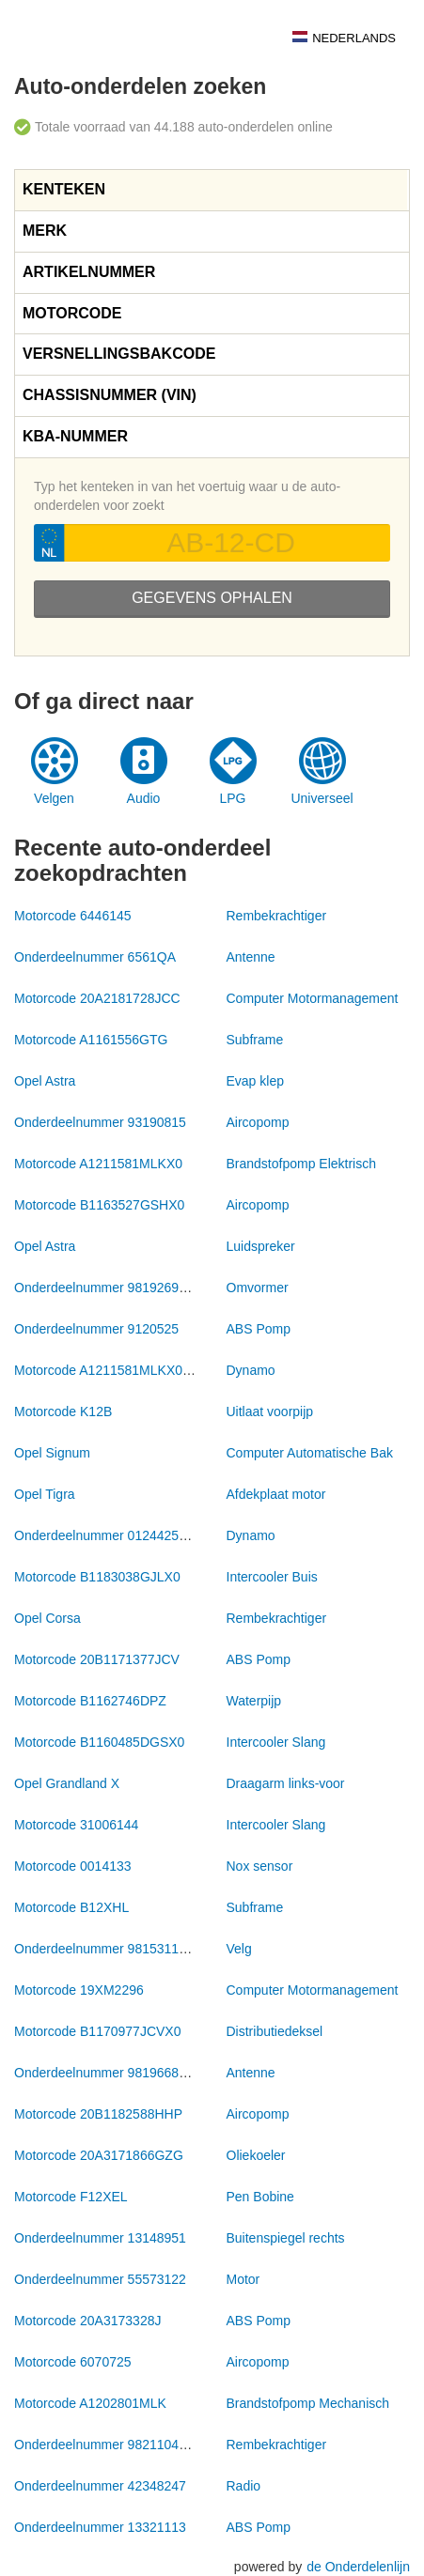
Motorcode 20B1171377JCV (97, 1659)
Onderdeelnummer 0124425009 (107, 1535)
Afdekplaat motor (276, 1494)
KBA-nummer (75, 436)
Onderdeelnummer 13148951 (100, 2237)
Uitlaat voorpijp (270, 1411)
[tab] (212, 190)
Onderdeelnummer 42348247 (100, 2485)
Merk (45, 231)
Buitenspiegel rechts (286, 2237)
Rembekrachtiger (277, 915)
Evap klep (255, 1080)
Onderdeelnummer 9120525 (96, 1328)
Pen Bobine (260, 2196)
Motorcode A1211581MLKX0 (98, 1163)
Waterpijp (254, 1700)
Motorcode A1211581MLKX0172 (109, 1370)
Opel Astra (44, 1080)
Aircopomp (258, 1122)
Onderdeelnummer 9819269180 (107, 1287)
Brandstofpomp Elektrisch (302, 1163)
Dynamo (251, 1370)
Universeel (322, 798)
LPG (232, 798)
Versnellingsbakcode (119, 354)
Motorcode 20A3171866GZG (98, 2155)
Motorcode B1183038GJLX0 (97, 1576)
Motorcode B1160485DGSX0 (99, 1742)
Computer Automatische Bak (310, 1452)
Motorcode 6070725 (73, 2361)
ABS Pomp (259, 1328)
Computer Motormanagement (313, 998)
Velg (239, 1948)
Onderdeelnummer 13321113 (100, 2527)
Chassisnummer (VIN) (109, 395)
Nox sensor (260, 1866)
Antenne (251, 956)
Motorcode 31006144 (76, 1824)
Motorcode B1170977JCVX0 (97, 2031)
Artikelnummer (89, 272)
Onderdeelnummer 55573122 (100, 2279)
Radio (244, 2485)
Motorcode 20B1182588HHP (98, 2113)
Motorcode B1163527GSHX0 (99, 1204)
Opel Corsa (47, 1618)
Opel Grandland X (66, 1783)
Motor (243, 2279)
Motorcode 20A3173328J (87, 2320)
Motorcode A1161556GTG (90, 1039)
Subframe (255, 1039)
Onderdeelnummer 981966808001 (114, 2072)
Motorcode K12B (63, 1411)
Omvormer (258, 1287)
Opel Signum (52, 1452)
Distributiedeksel (275, 2031)
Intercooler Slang (276, 1742)
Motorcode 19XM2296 (79, 1990)
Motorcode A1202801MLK (90, 2403)
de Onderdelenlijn (358, 2566)
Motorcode (72, 313)
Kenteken (64, 189)
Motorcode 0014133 (73, 1866)
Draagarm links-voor (286, 1783)
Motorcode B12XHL (71, 1907)
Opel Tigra (44, 1494)
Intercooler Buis (272, 1576)
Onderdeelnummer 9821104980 (107, 2444)
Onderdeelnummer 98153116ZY (108, 1948)
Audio (144, 798)
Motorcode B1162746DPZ (90, 1700)
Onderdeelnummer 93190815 (100, 1122)
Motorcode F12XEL (71, 2196)
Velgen (54, 798)
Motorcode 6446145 (73, 915)
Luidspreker (261, 1246)
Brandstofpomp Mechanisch (308, 2403)
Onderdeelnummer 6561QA (95, 956)
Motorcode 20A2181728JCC (97, 998)
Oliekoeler (256, 2155)
